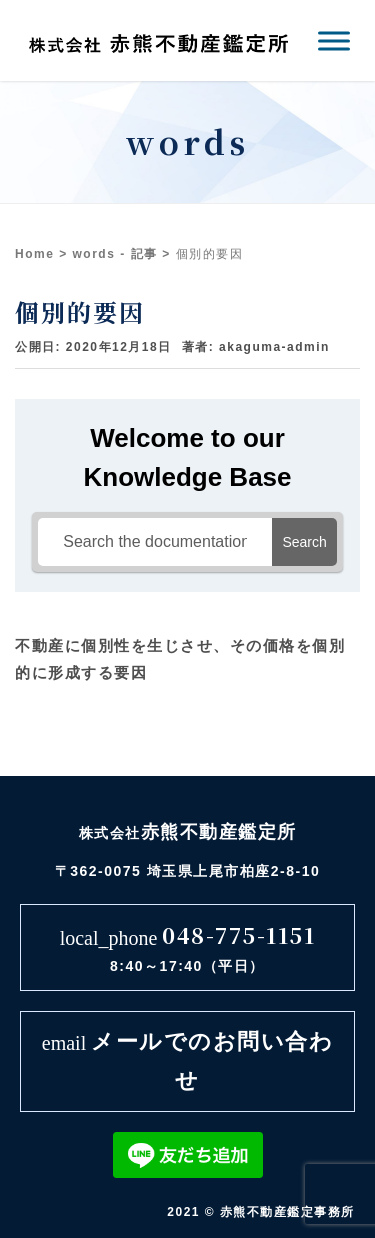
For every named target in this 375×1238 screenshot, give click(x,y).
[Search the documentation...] (155, 542)
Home (34, 254)
